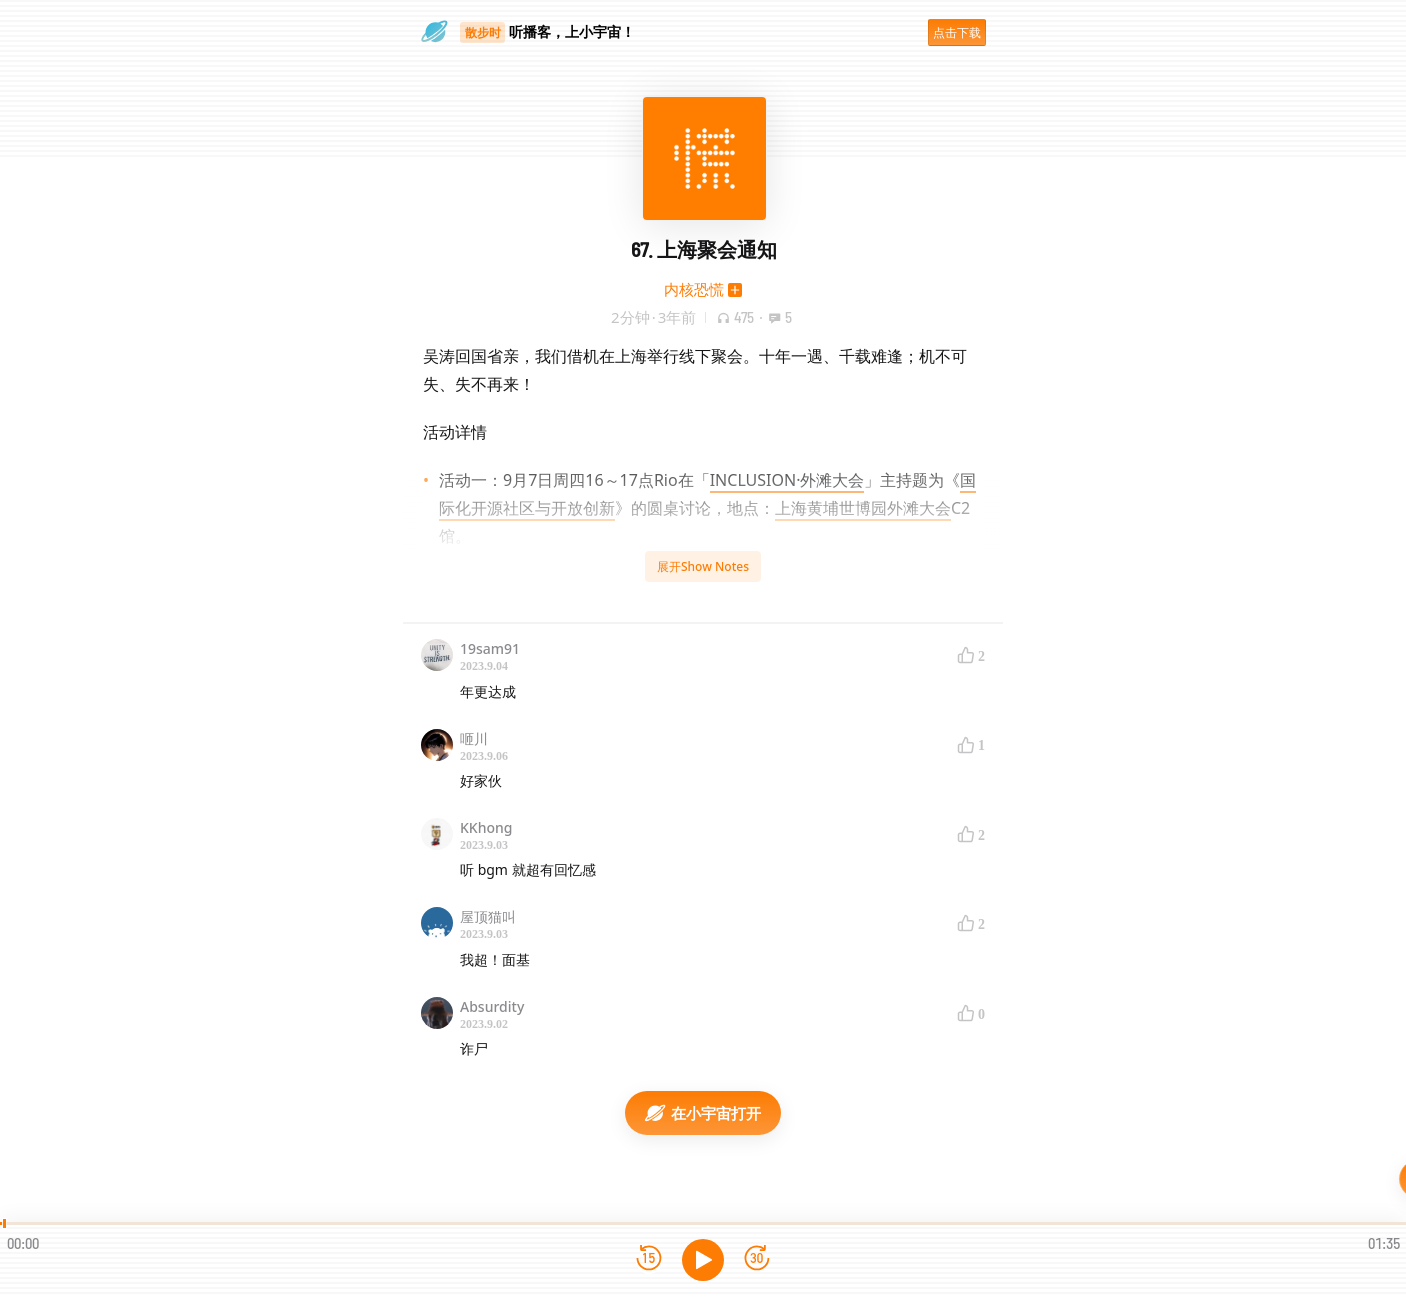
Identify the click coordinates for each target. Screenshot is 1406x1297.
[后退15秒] (649, 1259)
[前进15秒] (757, 1259)
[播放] (703, 1260)
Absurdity (492, 1006)
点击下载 (957, 32)
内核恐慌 (694, 289)
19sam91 (490, 648)
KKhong (486, 827)
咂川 (474, 738)
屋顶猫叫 (488, 916)
